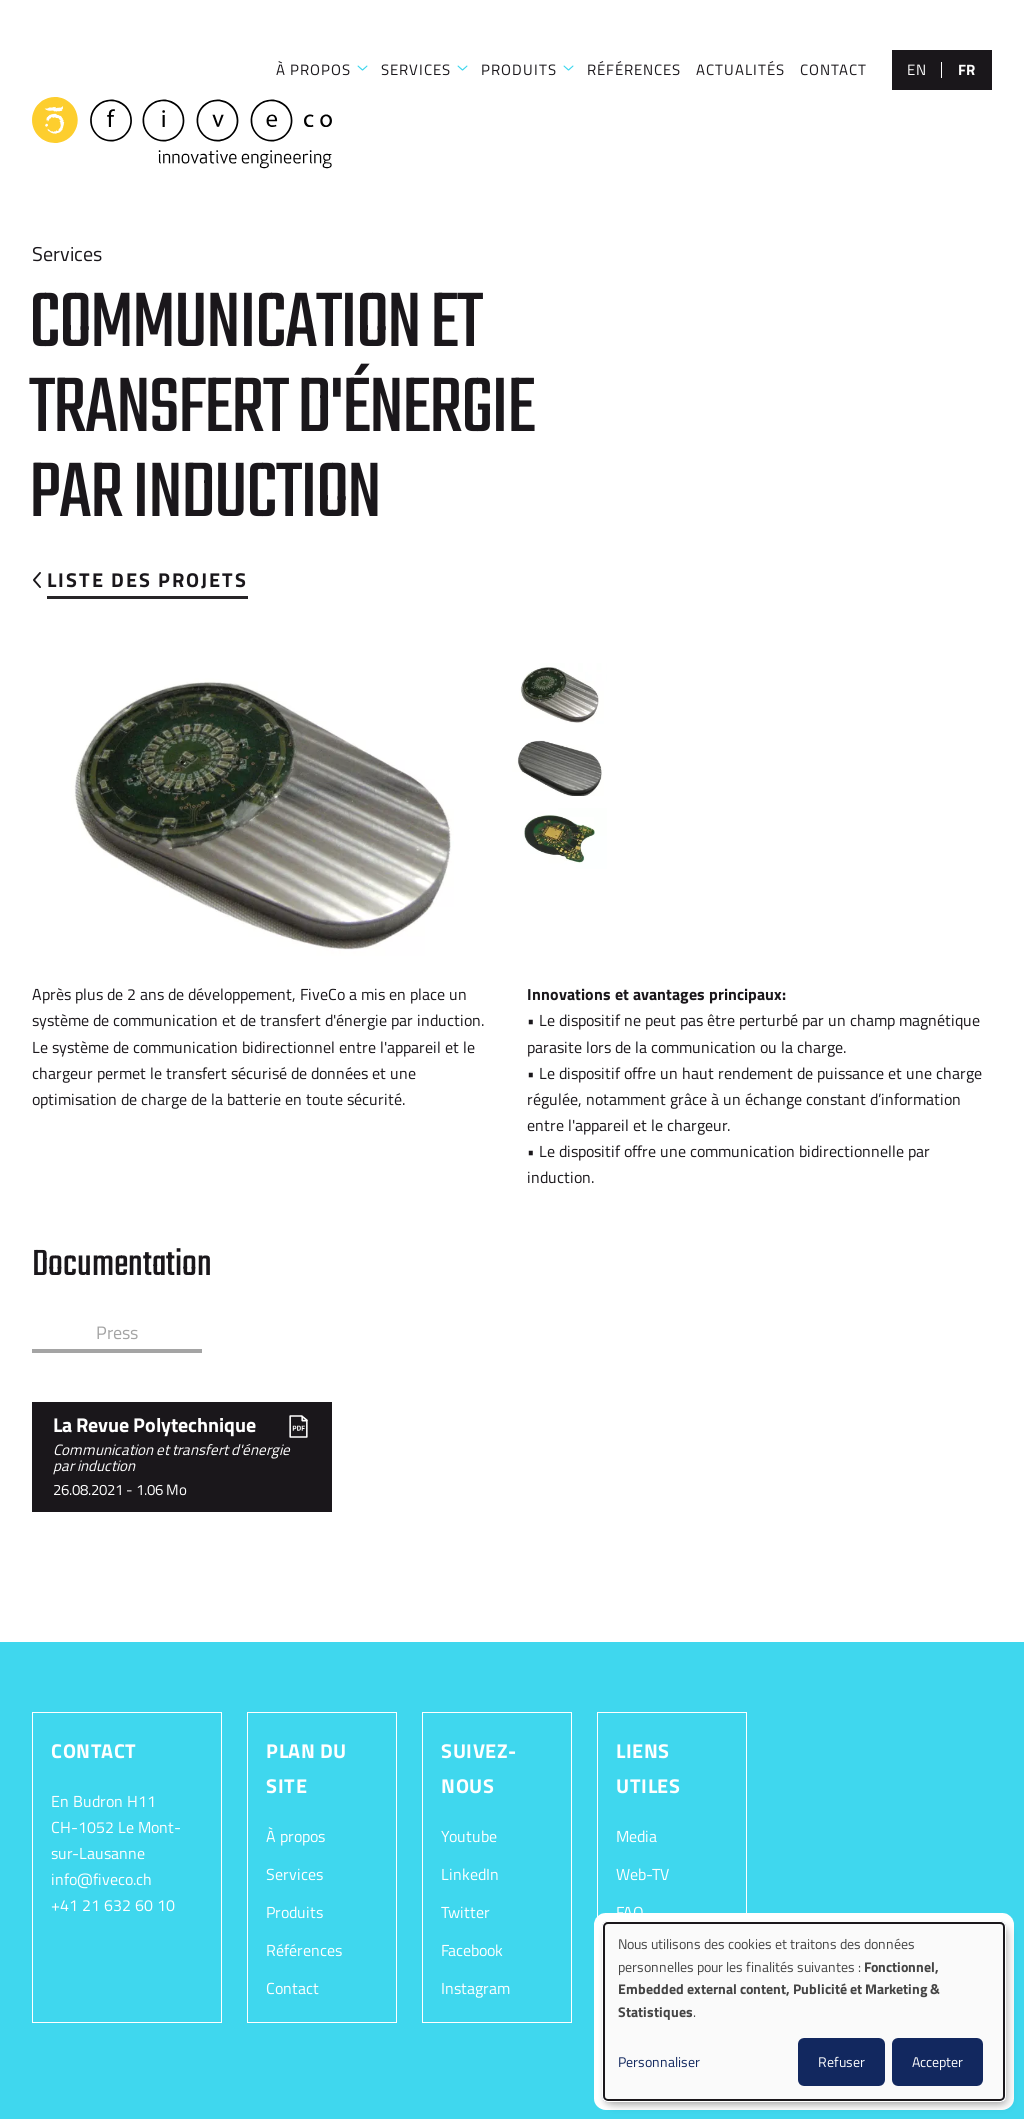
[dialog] (804, 2011)
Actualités (740, 69)
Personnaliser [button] (659, 2061)
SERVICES (416, 69)
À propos (295, 1836)
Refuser (841, 2061)
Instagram (475, 1988)
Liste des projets (147, 579)
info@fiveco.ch (101, 1879)
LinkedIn (470, 1874)
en (916, 69)
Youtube (469, 1836)
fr (967, 69)
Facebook (472, 1950)
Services (294, 1874)
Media (636, 1836)
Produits (519, 69)
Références (304, 1950)
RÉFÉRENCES (634, 69)
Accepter (937, 2061)
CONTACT (833, 69)
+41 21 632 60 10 (113, 1905)
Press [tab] (117, 1332)
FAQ (630, 1912)
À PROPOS (313, 69)
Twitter (465, 1912)
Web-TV (642, 1874)
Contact (292, 1988)
